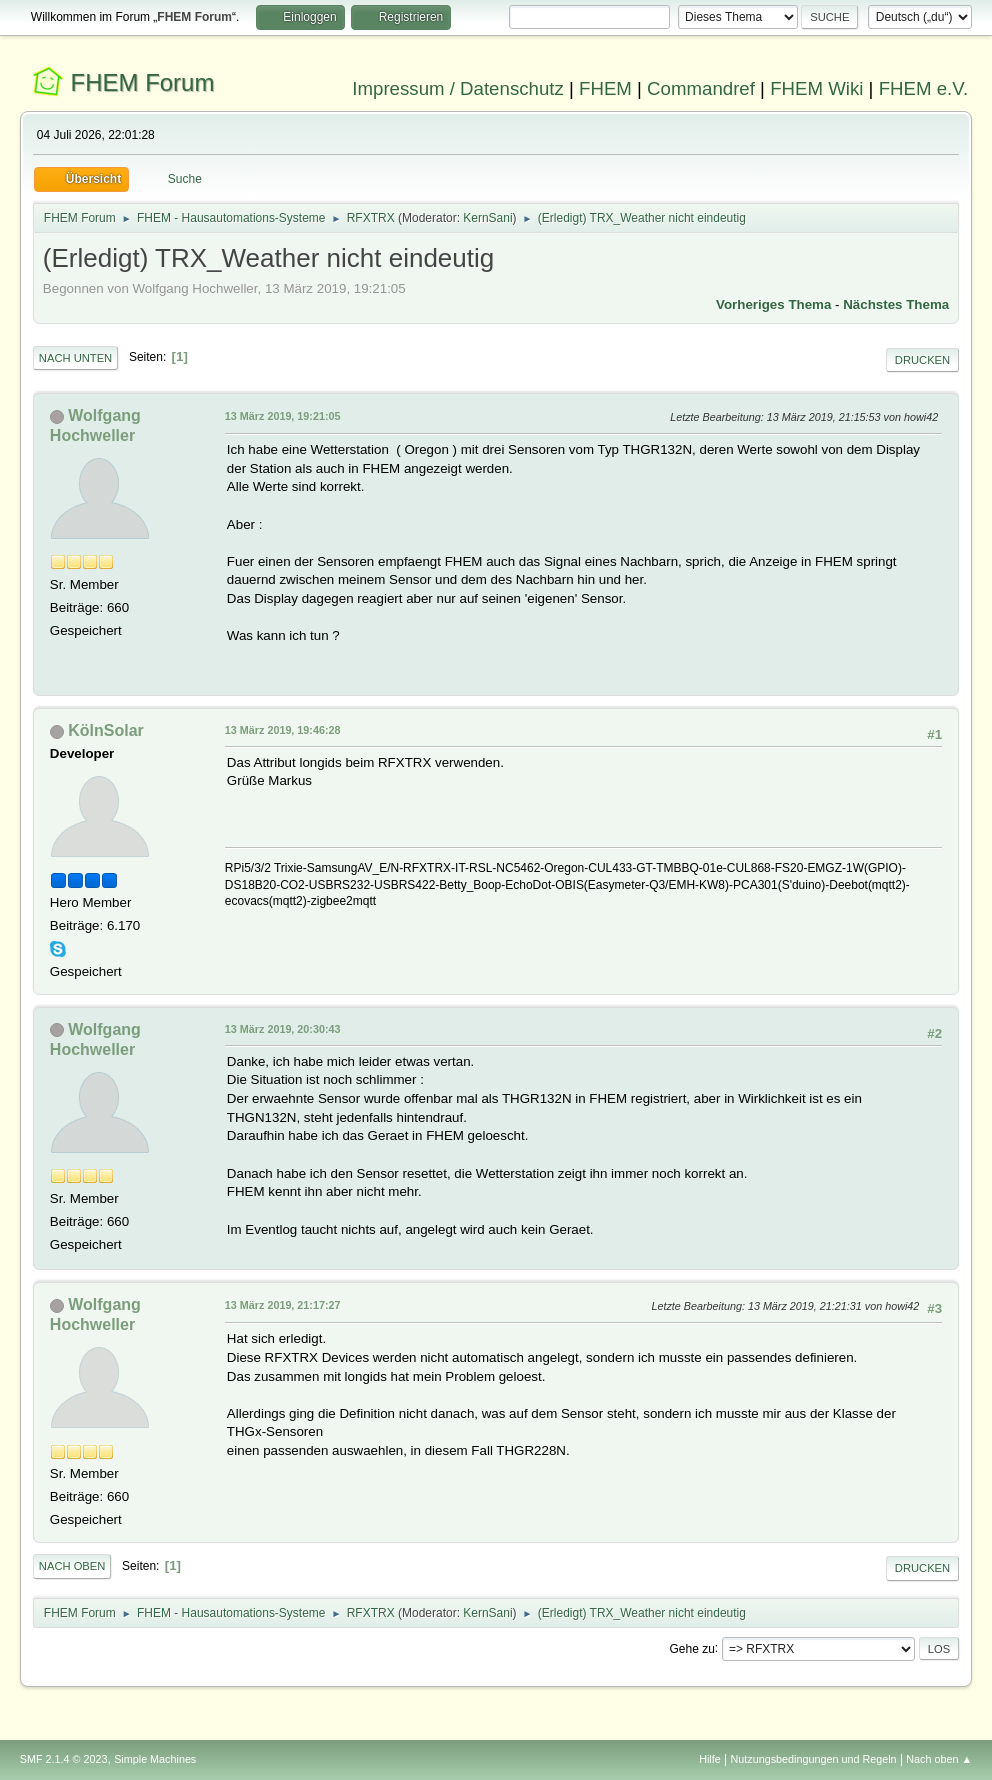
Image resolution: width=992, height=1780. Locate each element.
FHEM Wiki (816, 88)
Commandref (701, 88)
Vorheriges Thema (773, 304)
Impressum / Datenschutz (458, 88)
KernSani (487, 218)
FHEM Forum (143, 82)
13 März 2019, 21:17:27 (283, 1305)
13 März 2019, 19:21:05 (283, 416)
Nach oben (72, 1566)
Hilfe (710, 1759)
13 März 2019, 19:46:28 (283, 730)
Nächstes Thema (896, 304)
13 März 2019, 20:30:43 (283, 1029)
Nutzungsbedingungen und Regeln (814, 1759)
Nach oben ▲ (939, 1759)
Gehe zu (692, 1648)
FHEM (605, 88)
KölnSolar (106, 730)
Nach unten (75, 358)
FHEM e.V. (924, 88)
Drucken (922, 360)
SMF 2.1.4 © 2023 (64, 1759)
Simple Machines (155, 1759)
